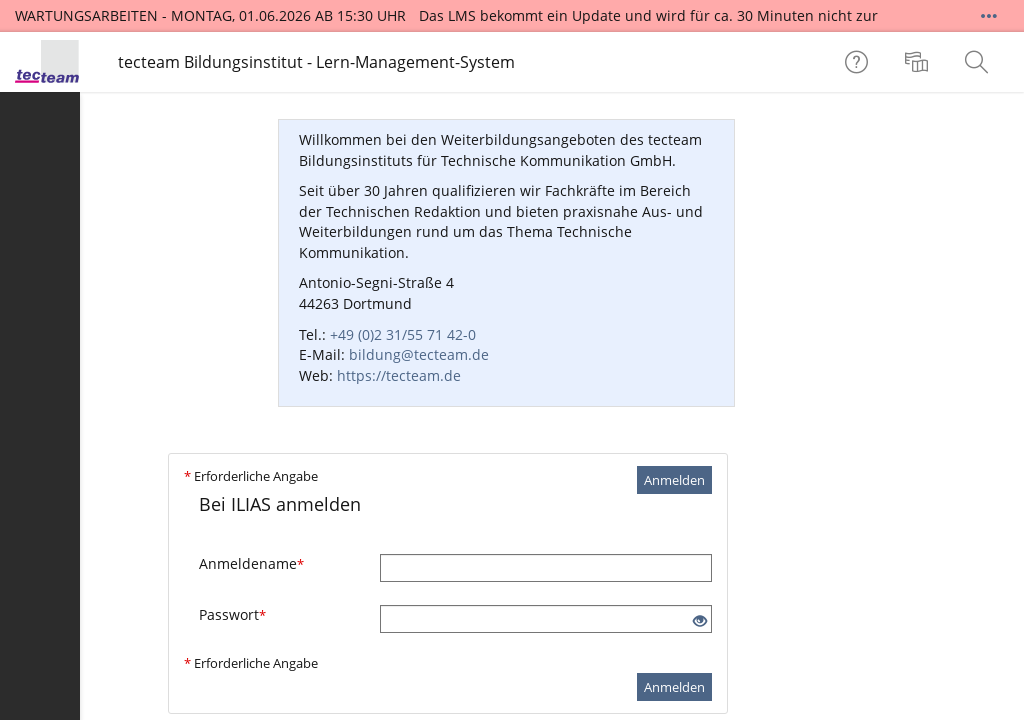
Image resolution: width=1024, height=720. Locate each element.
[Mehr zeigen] (989, 16)
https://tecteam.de (399, 375)
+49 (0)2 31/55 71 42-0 (403, 334)
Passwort (232, 614)
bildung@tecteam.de (419, 354)
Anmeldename (251, 563)
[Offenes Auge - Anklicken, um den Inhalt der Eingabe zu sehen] (700, 621)
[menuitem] (919, 62)
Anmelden (674, 480)
